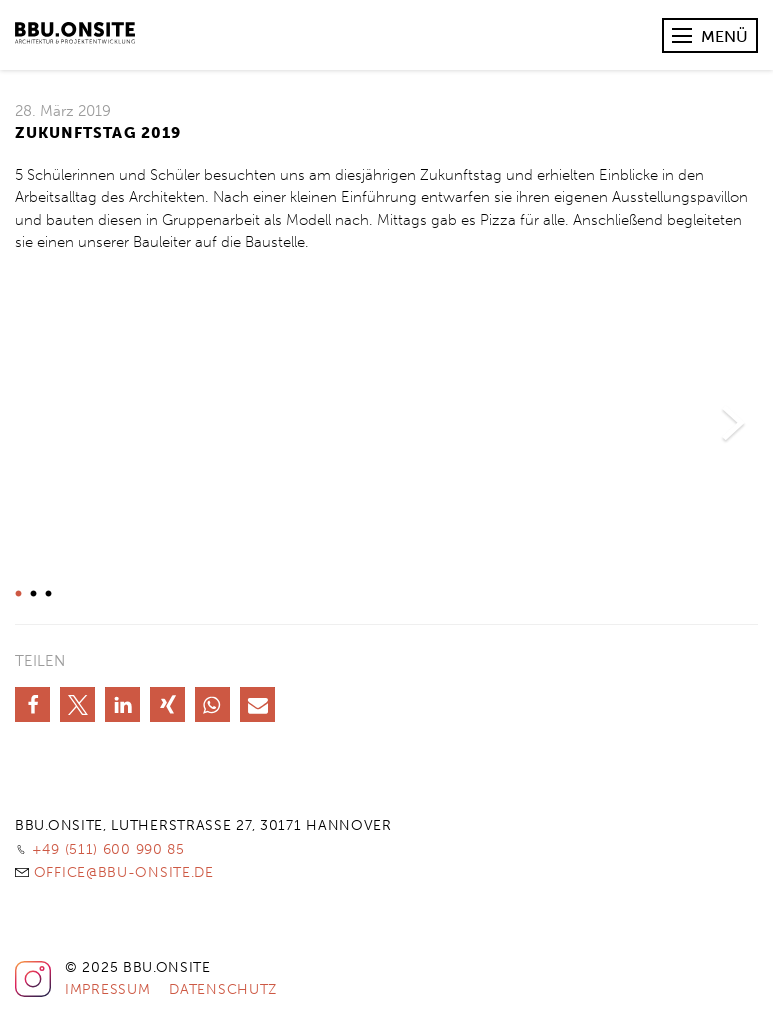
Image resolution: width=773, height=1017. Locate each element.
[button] (32, 704)
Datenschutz (223, 989)
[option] (387, 424)
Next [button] (733, 424)
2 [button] (30, 594)
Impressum (107, 989)
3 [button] (45, 594)
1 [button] (15, 594)
